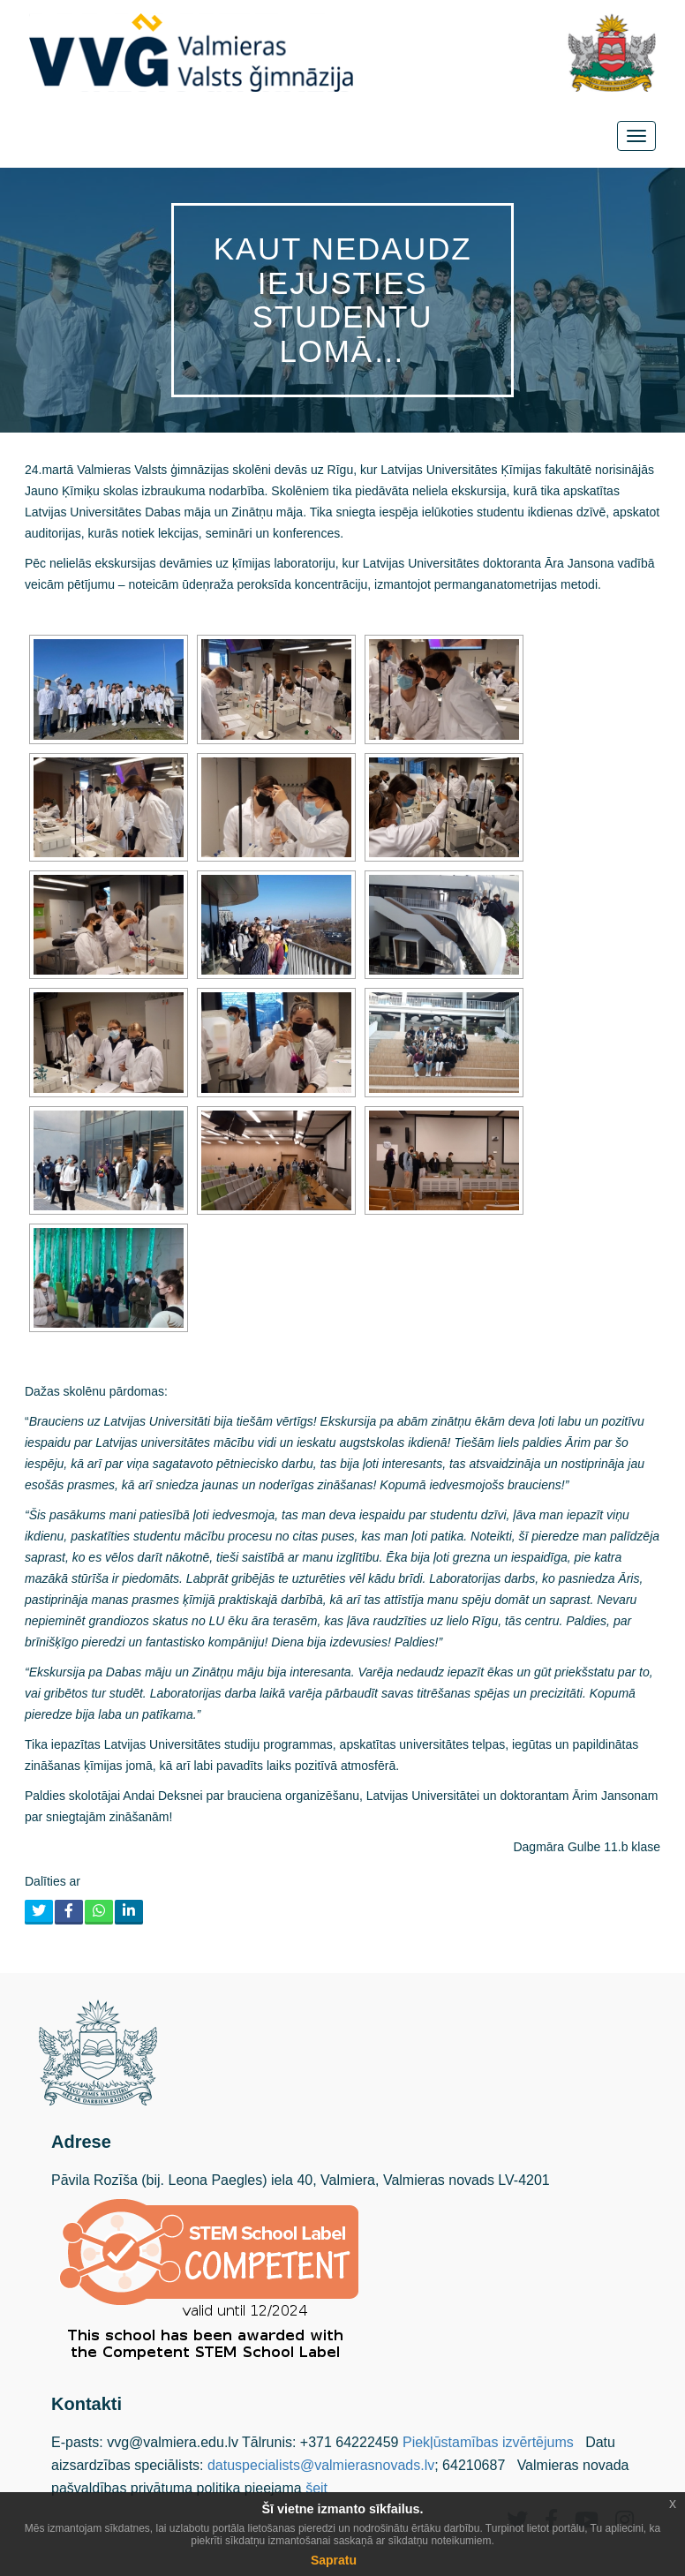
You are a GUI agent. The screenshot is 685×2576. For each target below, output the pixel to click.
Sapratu (334, 2560)
